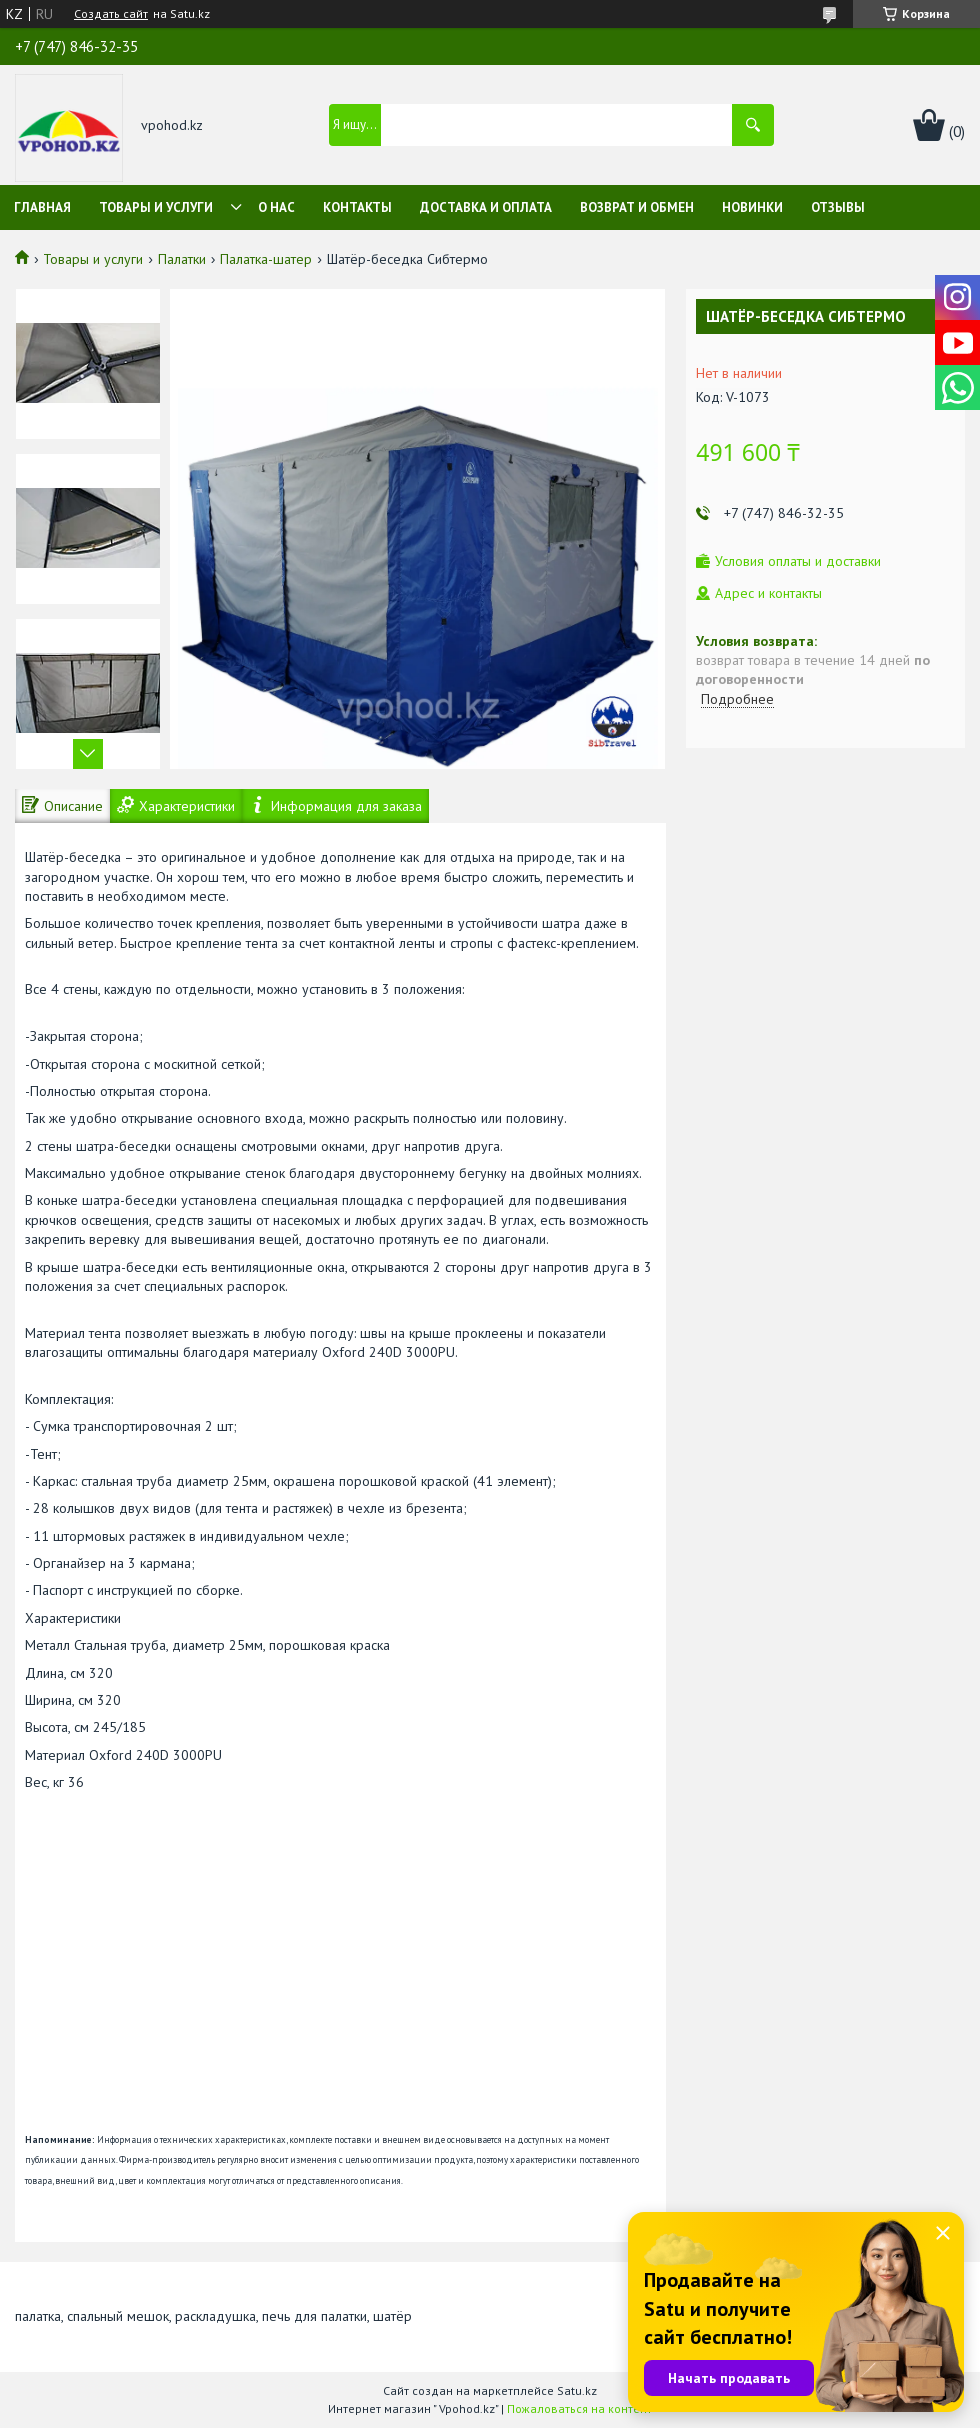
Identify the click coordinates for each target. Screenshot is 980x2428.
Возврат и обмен (637, 207)
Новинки (752, 207)
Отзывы (838, 207)
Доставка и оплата (486, 207)
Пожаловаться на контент (579, 2408)
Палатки (182, 259)
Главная (42, 207)
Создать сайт (111, 14)
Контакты (357, 207)
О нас (276, 207)
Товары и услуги (156, 207)
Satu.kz (577, 2390)
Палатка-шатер (266, 259)
